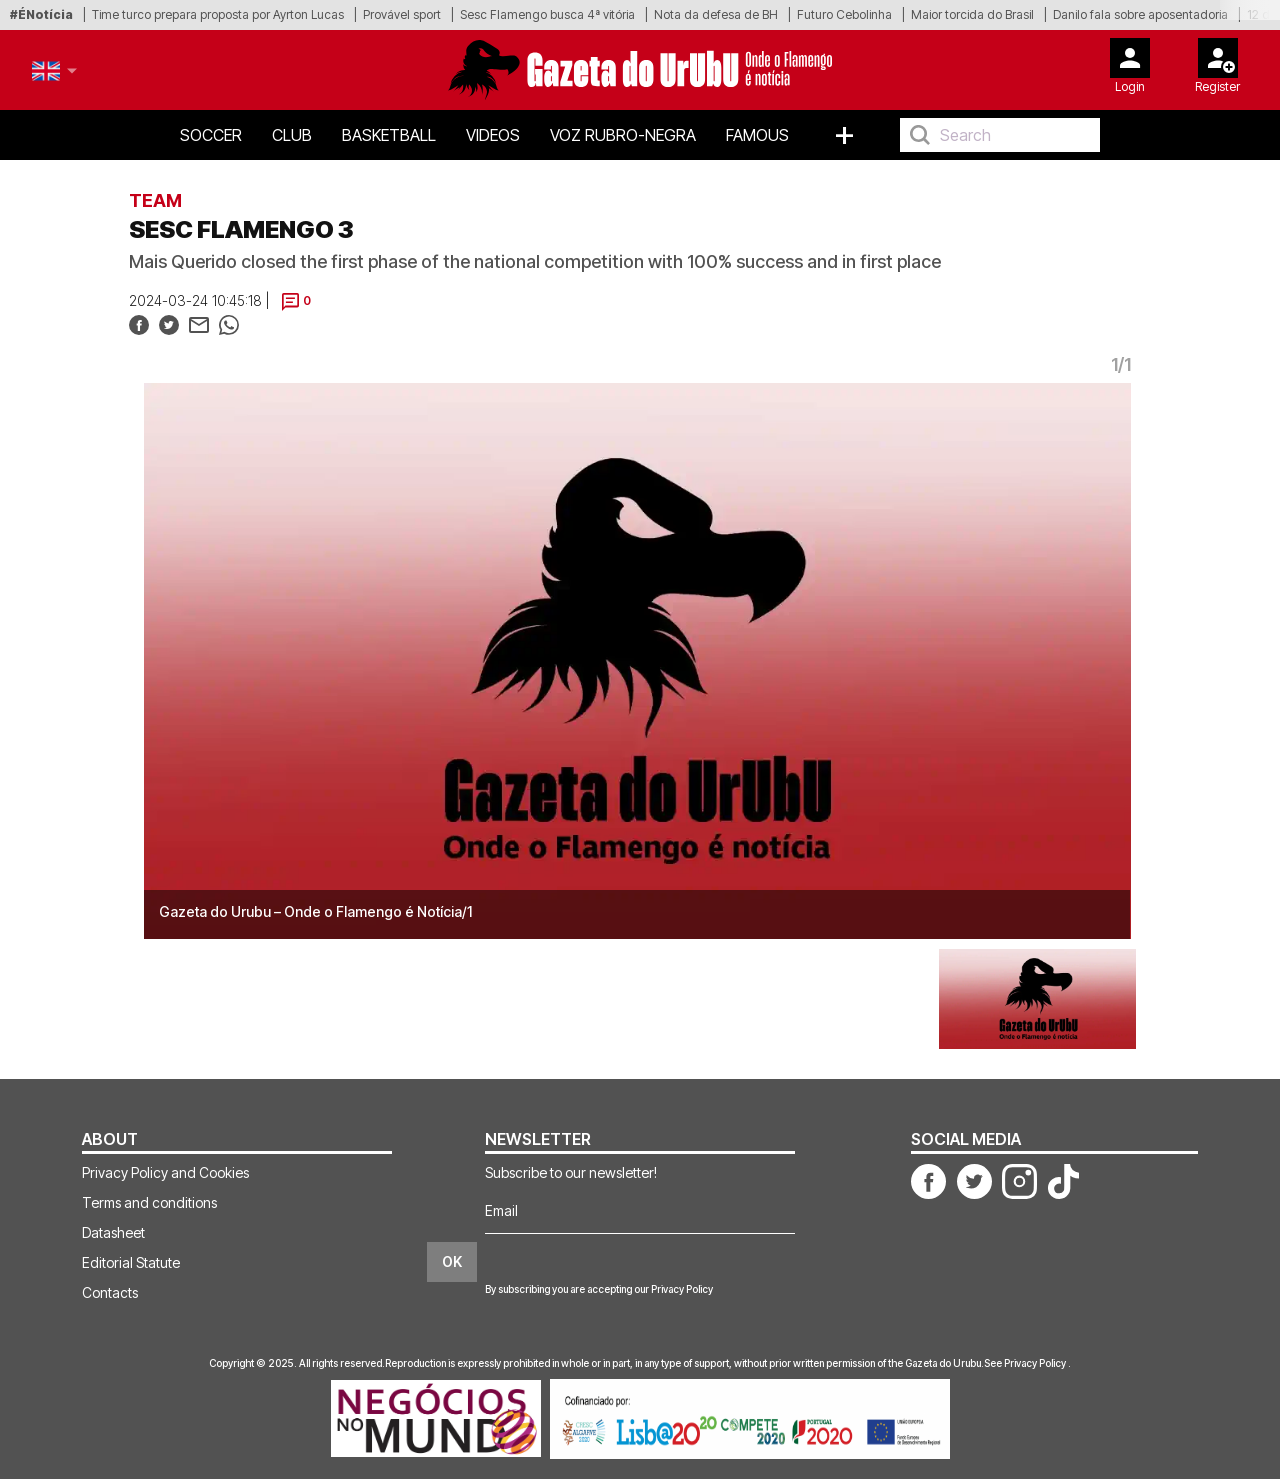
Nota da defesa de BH (716, 14)
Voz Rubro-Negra (623, 135)
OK (452, 1261)
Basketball (389, 135)
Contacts (110, 1292)
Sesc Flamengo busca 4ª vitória (547, 14)
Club (292, 135)
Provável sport (402, 14)
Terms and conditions (149, 1202)
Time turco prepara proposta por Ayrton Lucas (218, 14)
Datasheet (113, 1232)
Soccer (211, 135)
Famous (757, 135)
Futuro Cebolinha (844, 14)
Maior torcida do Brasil (972, 14)
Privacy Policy (682, 1289)
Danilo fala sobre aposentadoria (1140, 14)
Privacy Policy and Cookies (165, 1172)
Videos (493, 135)
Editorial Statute (131, 1262)
